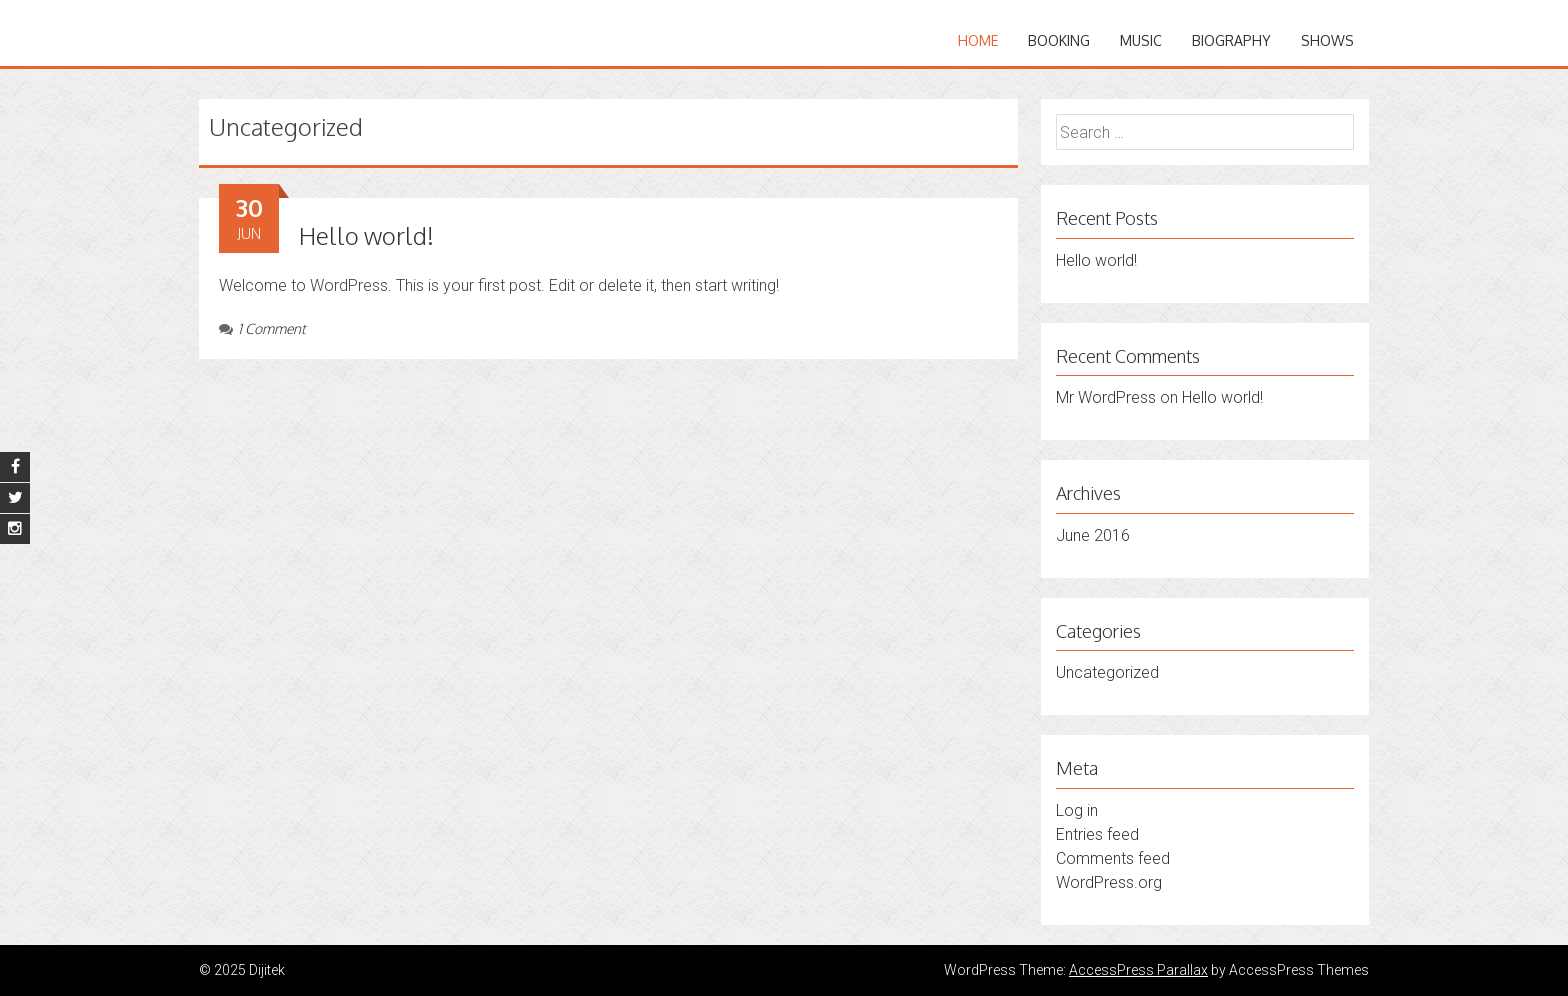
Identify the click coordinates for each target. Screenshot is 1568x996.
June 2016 (1093, 535)
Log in (1077, 810)
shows (1327, 40)
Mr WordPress (1106, 397)
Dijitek (241, 27)
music (1141, 40)
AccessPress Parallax (1138, 970)
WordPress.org (1109, 882)
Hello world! (366, 235)
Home (978, 40)
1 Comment (262, 328)
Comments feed (1113, 858)
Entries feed (1097, 834)
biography (1231, 40)
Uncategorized (1107, 672)
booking (1059, 40)
